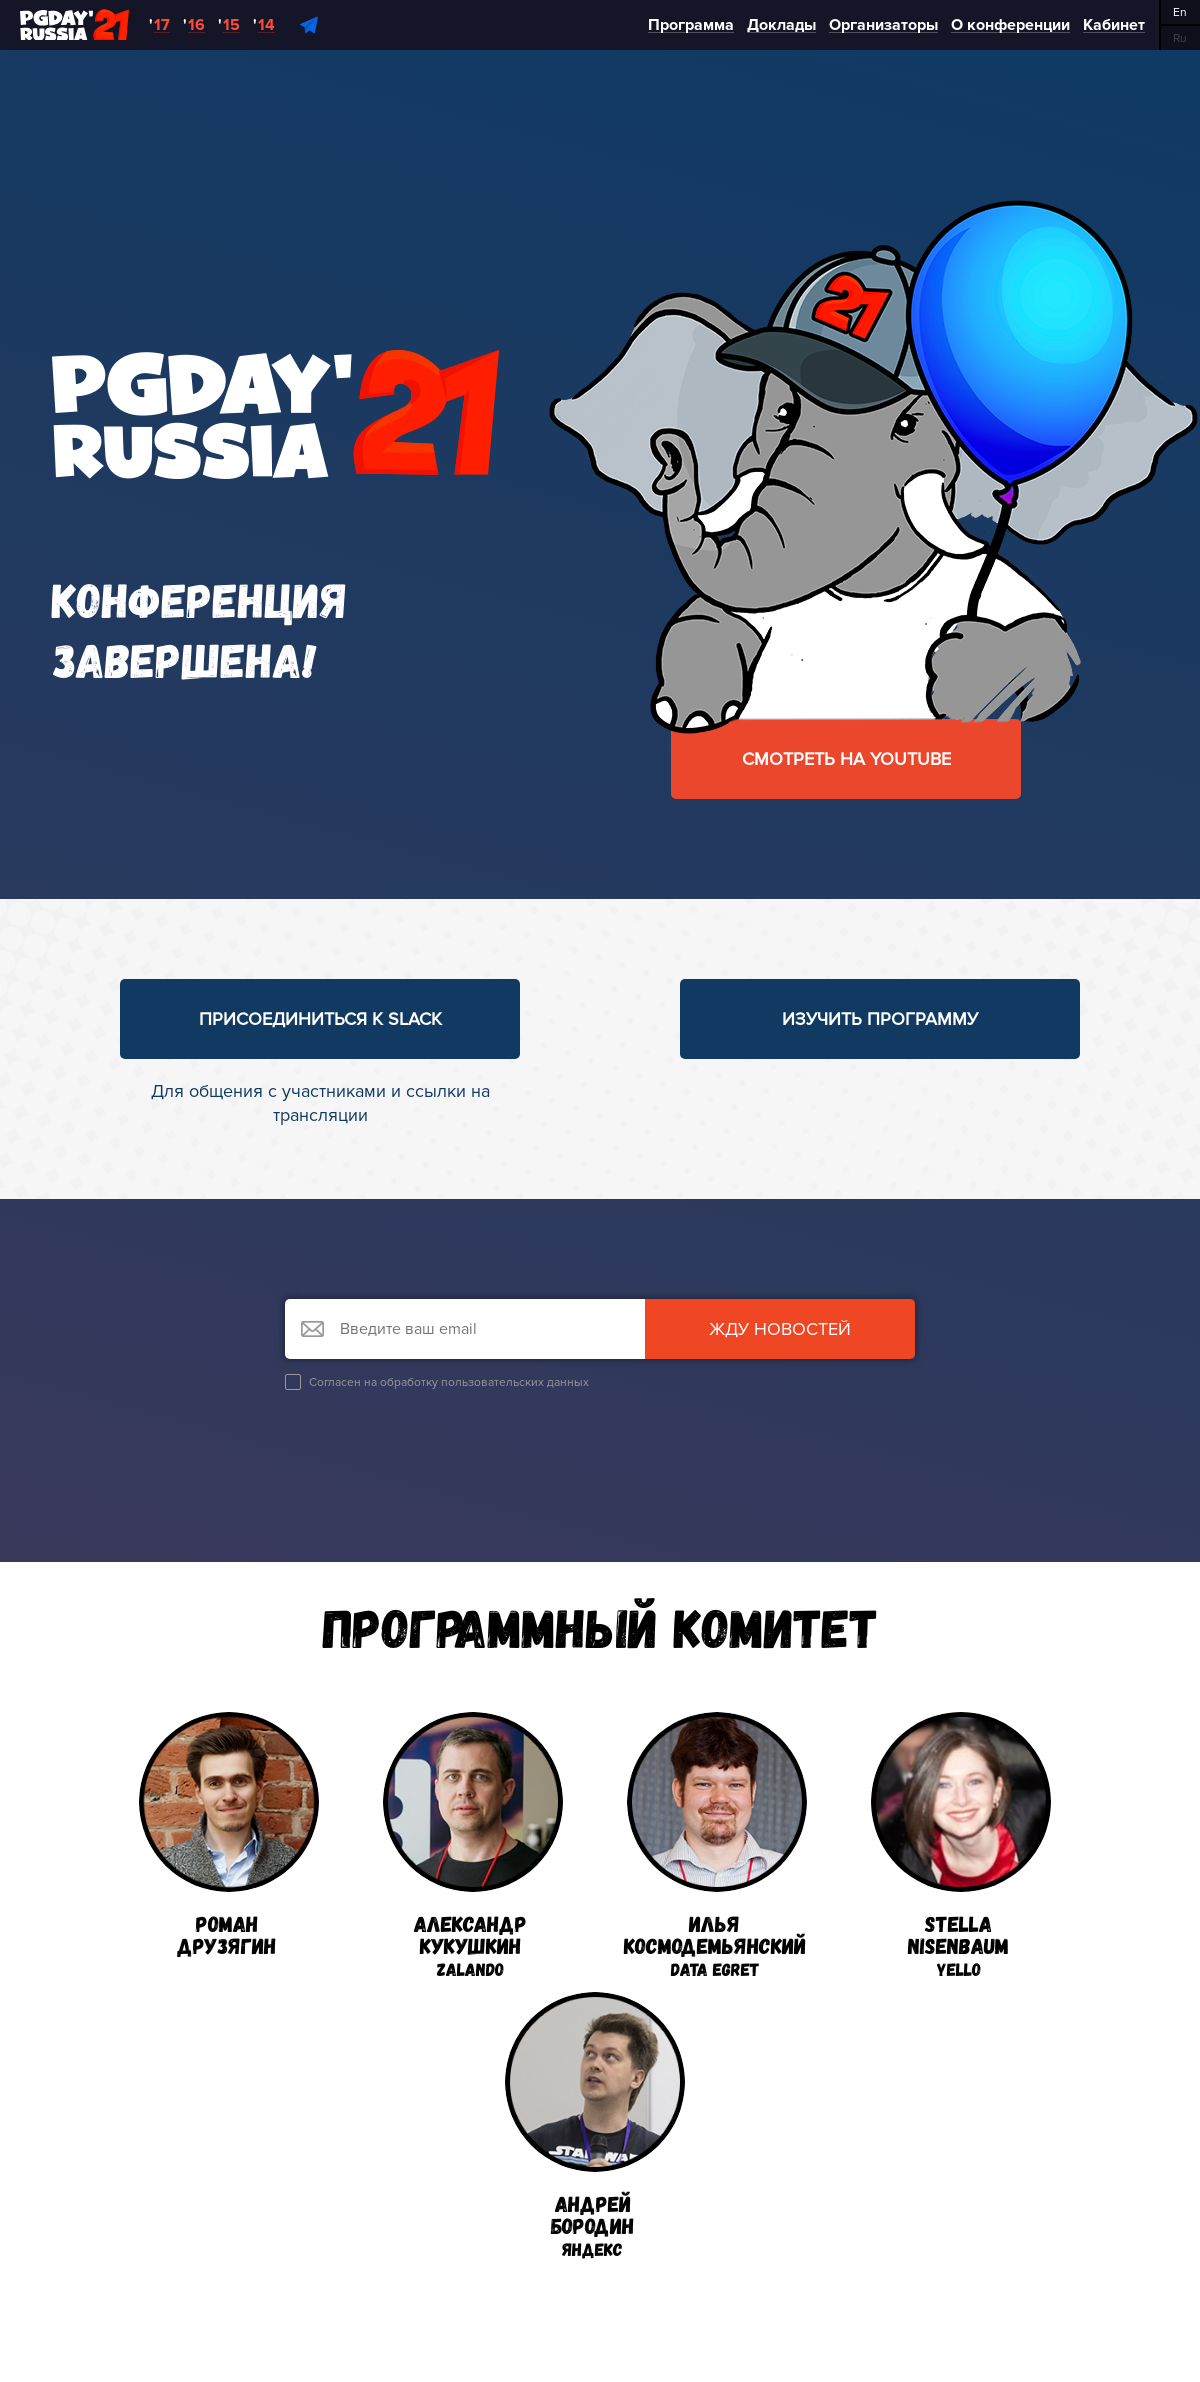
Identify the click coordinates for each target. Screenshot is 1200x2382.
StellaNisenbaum (961, 1845)
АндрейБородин (595, 2125)
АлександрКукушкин (473, 1845)
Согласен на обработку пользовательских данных (437, 1382)
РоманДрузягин (229, 1834)
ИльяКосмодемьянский (716, 1845)
